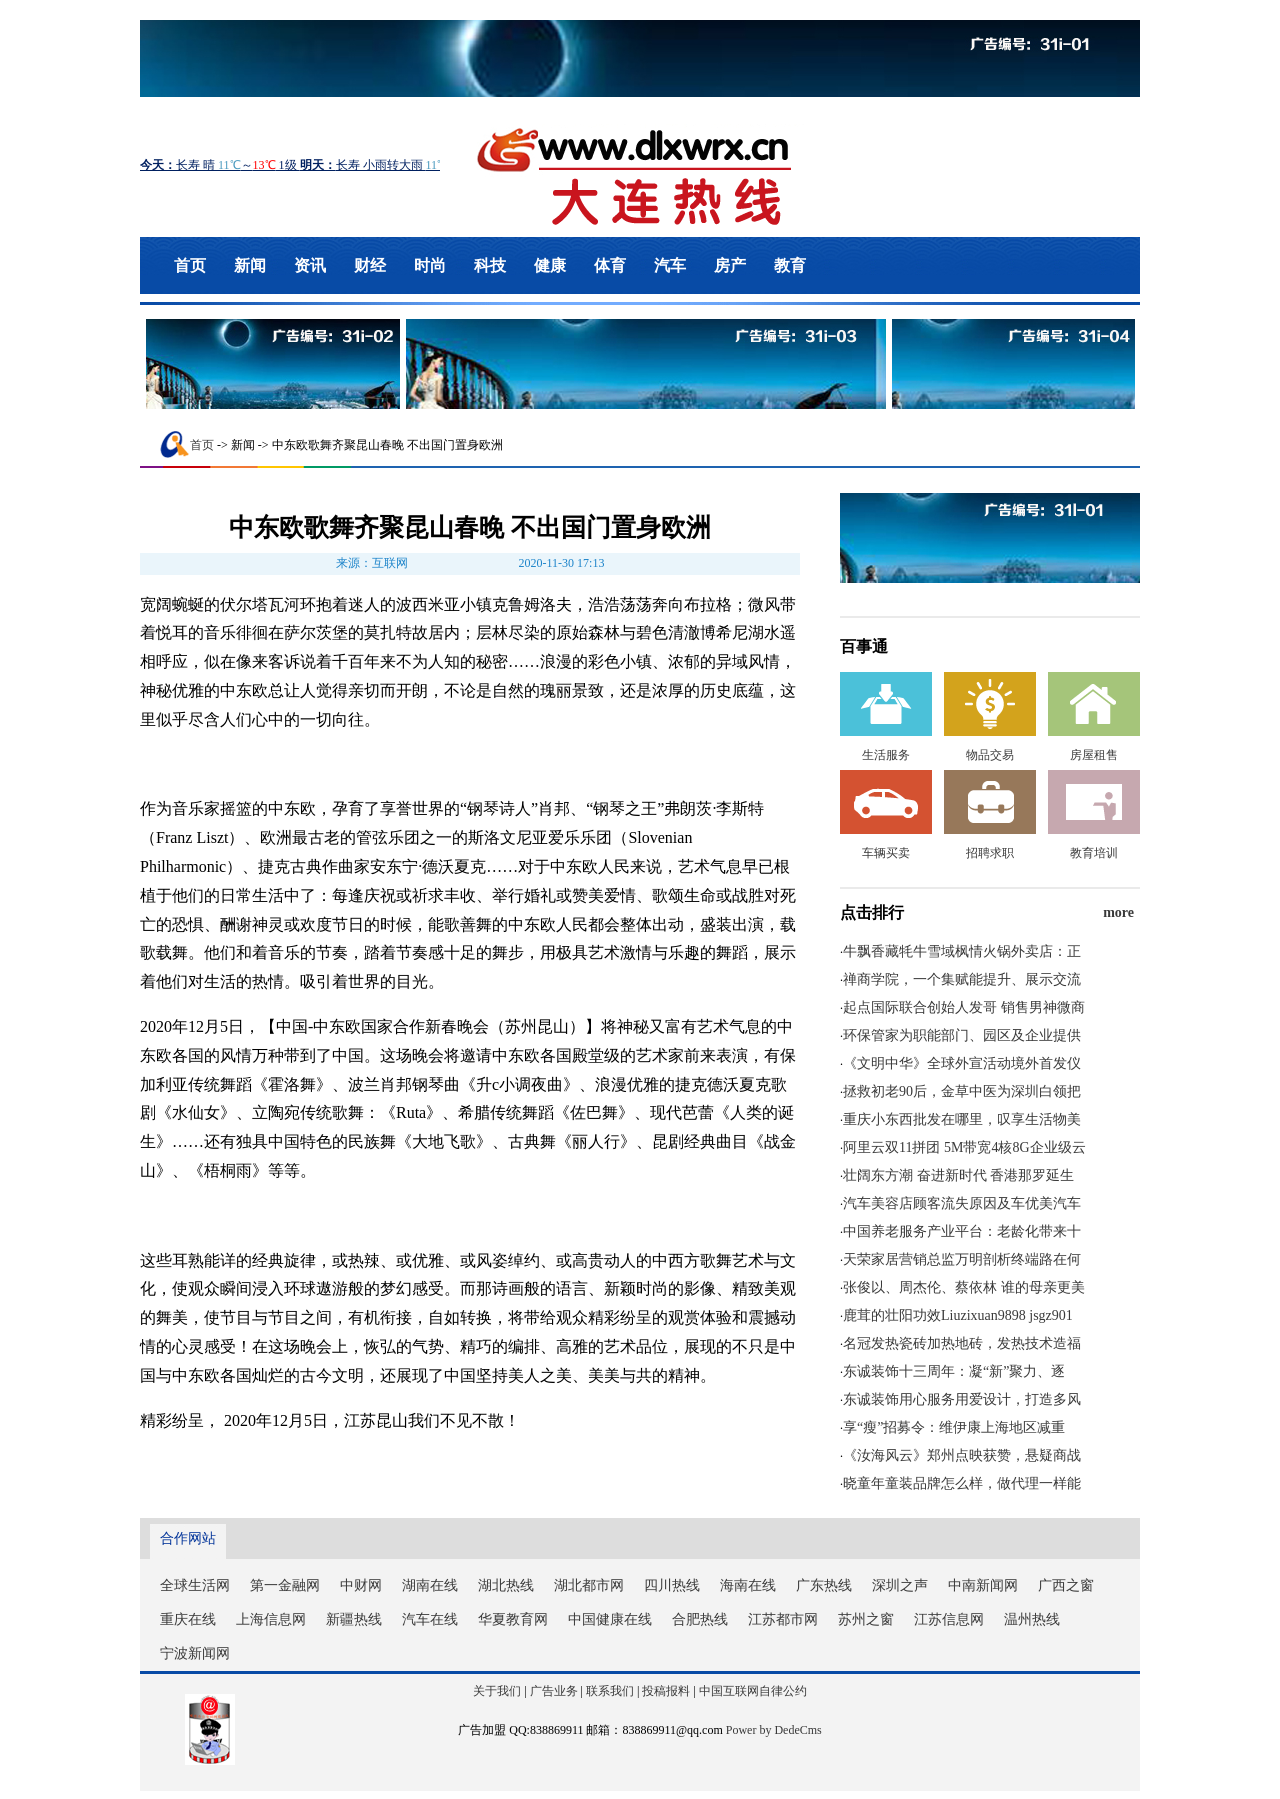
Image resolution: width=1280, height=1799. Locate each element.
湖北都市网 (589, 1585)
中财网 (361, 1585)
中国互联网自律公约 (753, 1691)
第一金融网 (285, 1585)
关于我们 (497, 1691)
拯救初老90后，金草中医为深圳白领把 (962, 1091)
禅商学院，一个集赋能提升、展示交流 (962, 979)
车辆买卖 (886, 853)
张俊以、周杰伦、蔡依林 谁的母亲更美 (964, 1287)
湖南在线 (430, 1585)
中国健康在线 (610, 1619)
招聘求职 (990, 853)
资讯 (310, 265)
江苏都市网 (783, 1619)
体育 (610, 265)
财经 (370, 265)
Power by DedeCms (774, 1730)
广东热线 (824, 1585)
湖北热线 (506, 1585)
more (1118, 912)
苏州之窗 (866, 1619)
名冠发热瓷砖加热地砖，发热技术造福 (962, 1343)
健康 (550, 265)
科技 (490, 265)
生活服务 (886, 755)
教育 (790, 265)
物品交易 (990, 755)
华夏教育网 (513, 1619)
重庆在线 (188, 1619)
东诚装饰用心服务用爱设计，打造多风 (962, 1399)
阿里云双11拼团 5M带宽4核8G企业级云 (964, 1147)
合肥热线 (700, 1619)
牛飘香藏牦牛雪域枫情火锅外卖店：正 (962, 951)
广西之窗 (1066, 1585)
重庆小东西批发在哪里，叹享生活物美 (962, 1119)
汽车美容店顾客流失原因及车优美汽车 (962, 1203)
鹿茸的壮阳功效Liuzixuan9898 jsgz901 (958, 1315)
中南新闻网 (983, 1585)
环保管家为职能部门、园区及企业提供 (962, 1035)
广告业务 (554, 1691)
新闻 (250, 265)
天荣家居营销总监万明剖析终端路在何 (962, 1259)
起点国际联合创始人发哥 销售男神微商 (964, 1007)
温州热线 (1032, 1619)
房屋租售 (1094, 755)
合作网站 (188, 1538)
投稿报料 (666, 1691)
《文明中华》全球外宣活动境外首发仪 (962, 1063)
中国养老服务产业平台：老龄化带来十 (962, 1231)
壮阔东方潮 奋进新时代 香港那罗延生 (958, 1175)
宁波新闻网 (195, 1653)
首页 (190, 265)
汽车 (670, 265)
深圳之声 (900, 1585)
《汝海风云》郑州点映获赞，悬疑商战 (962, 1455)
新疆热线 (354, 1619)
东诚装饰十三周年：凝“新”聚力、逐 (954, 1371)
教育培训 (1094, 853)
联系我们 (610, 1691)
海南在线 (748, 1585)
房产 (730, 265)
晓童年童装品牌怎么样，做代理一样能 (962, 1483)
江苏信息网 (949, 1619)
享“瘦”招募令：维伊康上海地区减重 (954, 1427)
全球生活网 (195, 1585)
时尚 (430, 265)
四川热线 (672, 1585)
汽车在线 (430, 1619)
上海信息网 (271, 1619)
